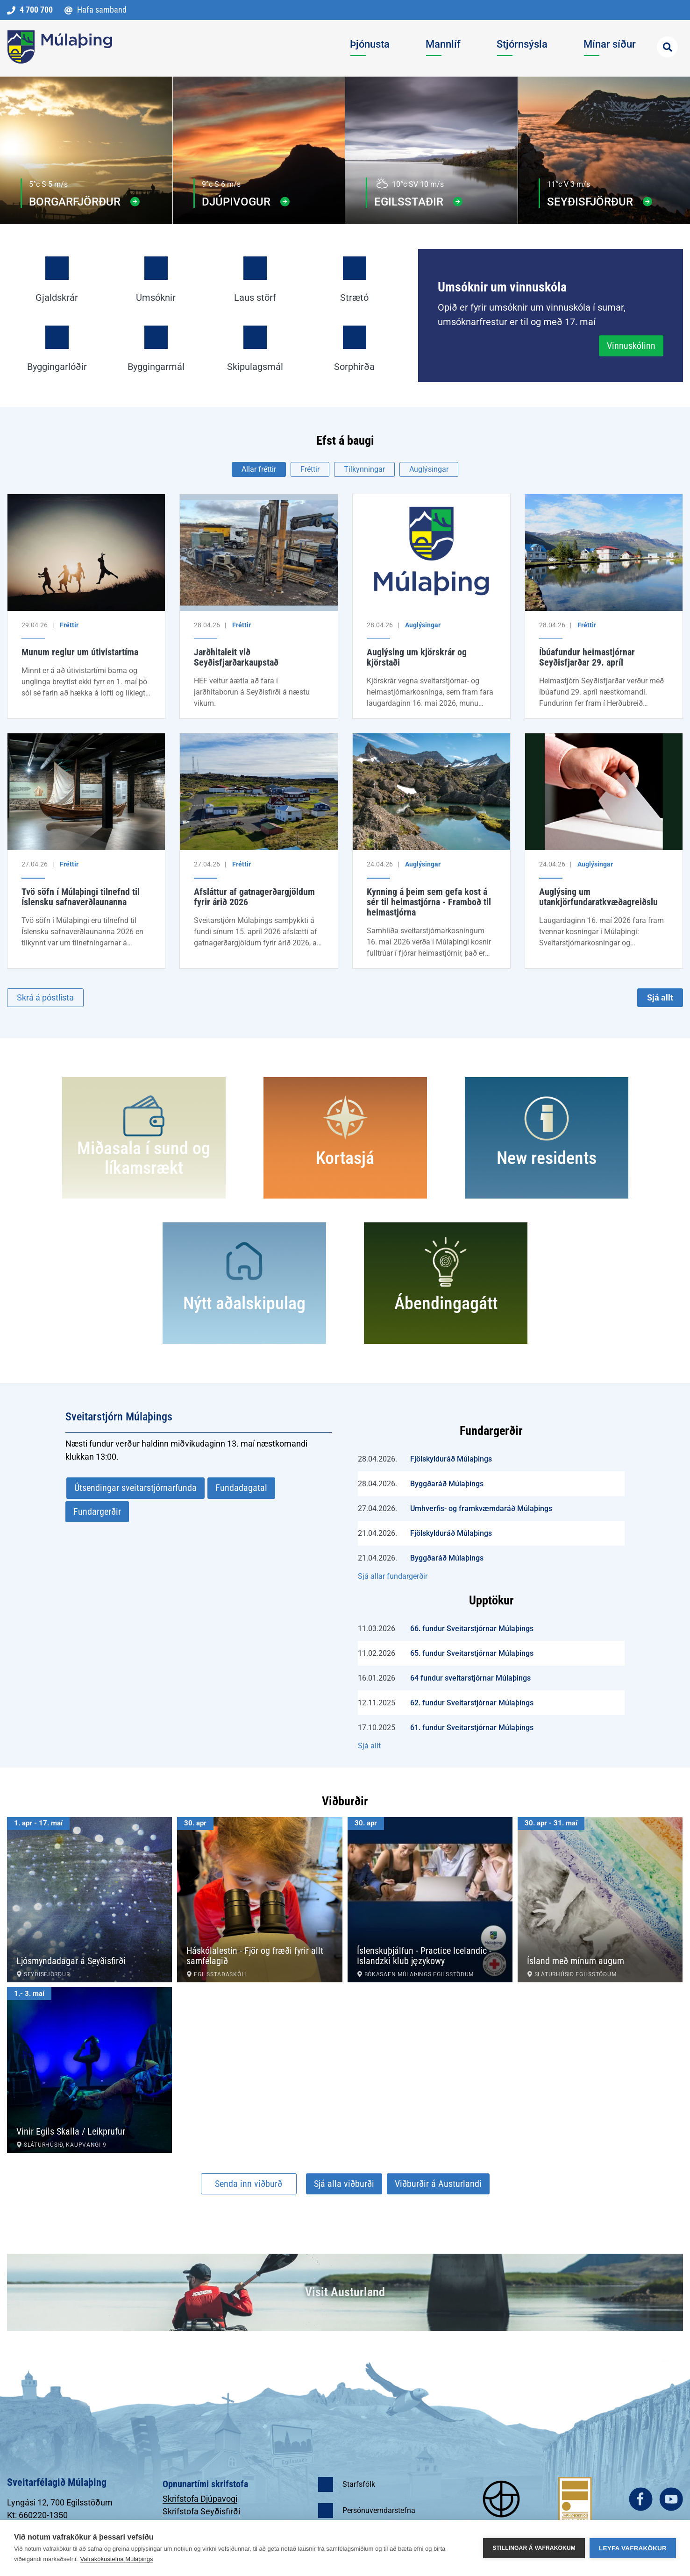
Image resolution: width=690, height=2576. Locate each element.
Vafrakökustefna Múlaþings (116, 2558)
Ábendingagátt (446, 1303)
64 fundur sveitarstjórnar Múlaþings (470, 1678)
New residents (547, 1158)
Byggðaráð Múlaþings (447, 1483)
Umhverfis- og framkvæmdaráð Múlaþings (481, 1508)
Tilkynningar (364, 469)
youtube (671, 2499)
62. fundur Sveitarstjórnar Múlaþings (472, 1702)
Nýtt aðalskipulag (244, 1303)
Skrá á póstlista (45, 997)
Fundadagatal (241, 1487)
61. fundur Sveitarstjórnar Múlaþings (472, 1727)
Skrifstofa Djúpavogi (200, 2499)
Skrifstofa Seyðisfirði (201, 2511)
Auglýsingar (428, 469)
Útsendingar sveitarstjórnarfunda (135, 1487)
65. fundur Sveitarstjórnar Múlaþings (472, 1653)
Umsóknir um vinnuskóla (502, 287)
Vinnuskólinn (631, 345)
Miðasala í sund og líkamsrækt (143, 1158)
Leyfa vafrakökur (633, 2548)
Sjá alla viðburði (344, 2183)
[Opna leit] (667, 46)
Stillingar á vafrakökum (534, 2548)
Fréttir (310, 469)
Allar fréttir (259, 469)
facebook (641, 2499)
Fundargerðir (97, 1511)
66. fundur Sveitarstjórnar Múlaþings (472, 1628)
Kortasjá (345, 1158)
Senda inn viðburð (248, 2183)
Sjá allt (660, 997)
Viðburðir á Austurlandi (438, 2183)
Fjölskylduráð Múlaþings (451, 1459)
